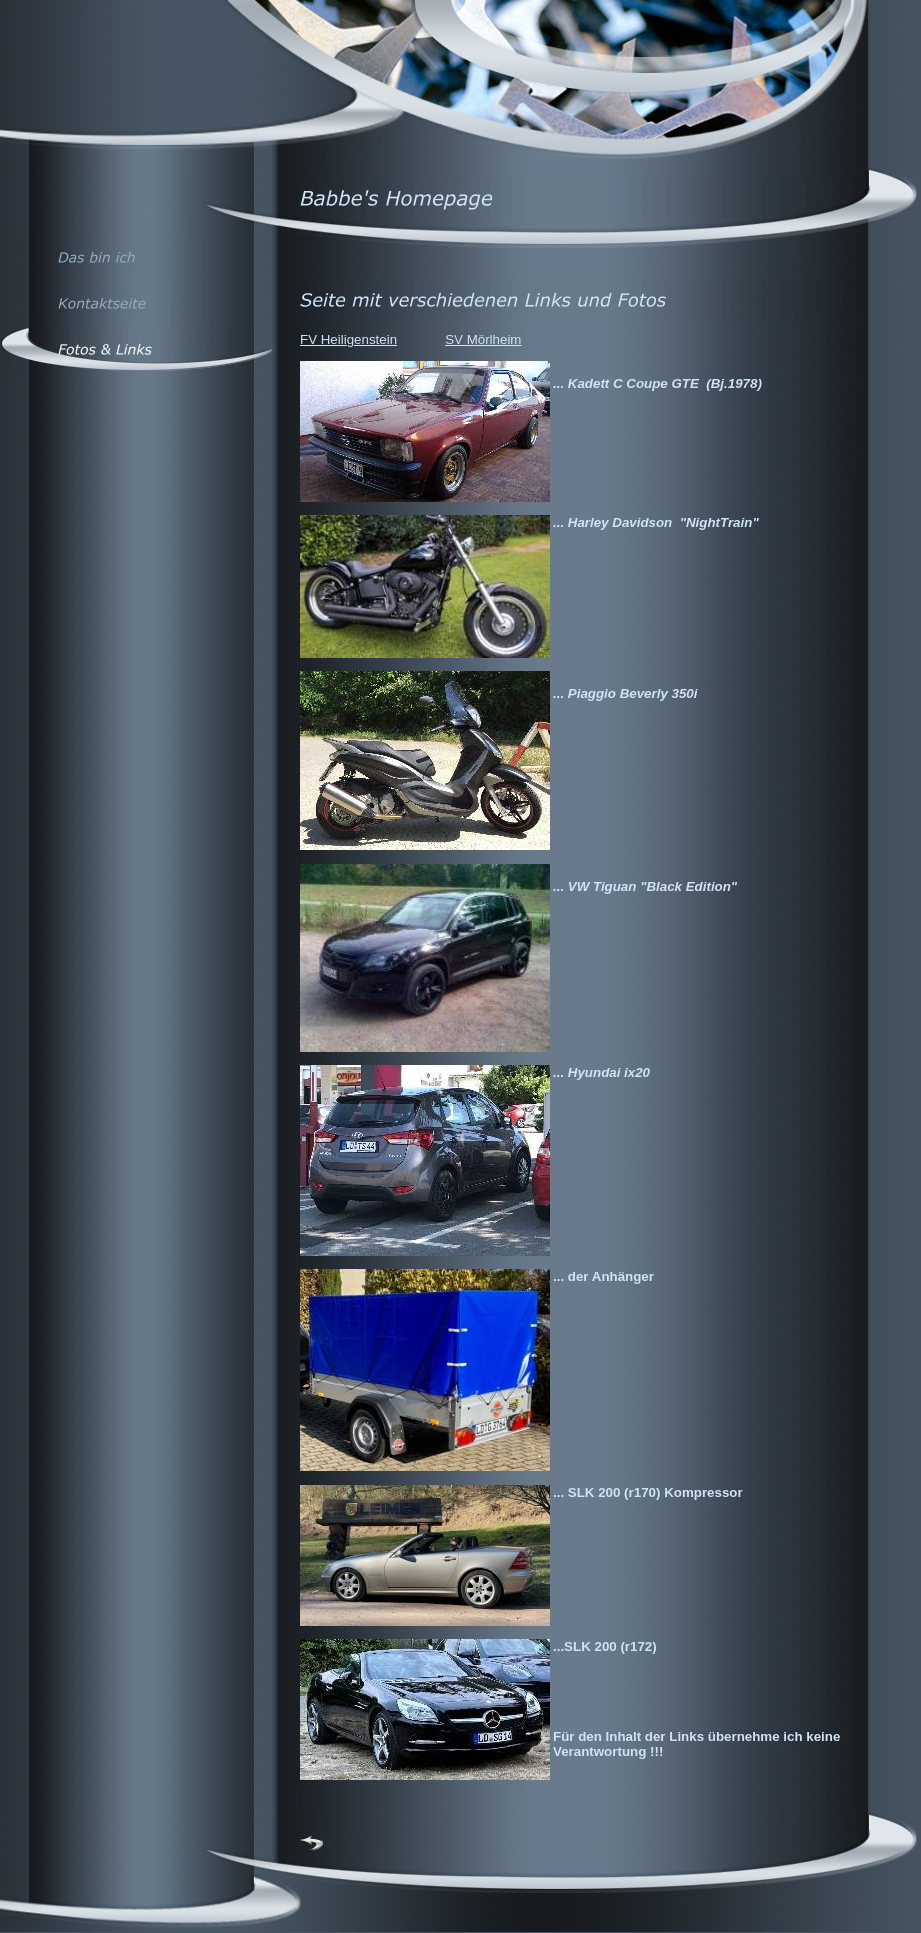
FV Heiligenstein (348, 339)
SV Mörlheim (483, 339)
